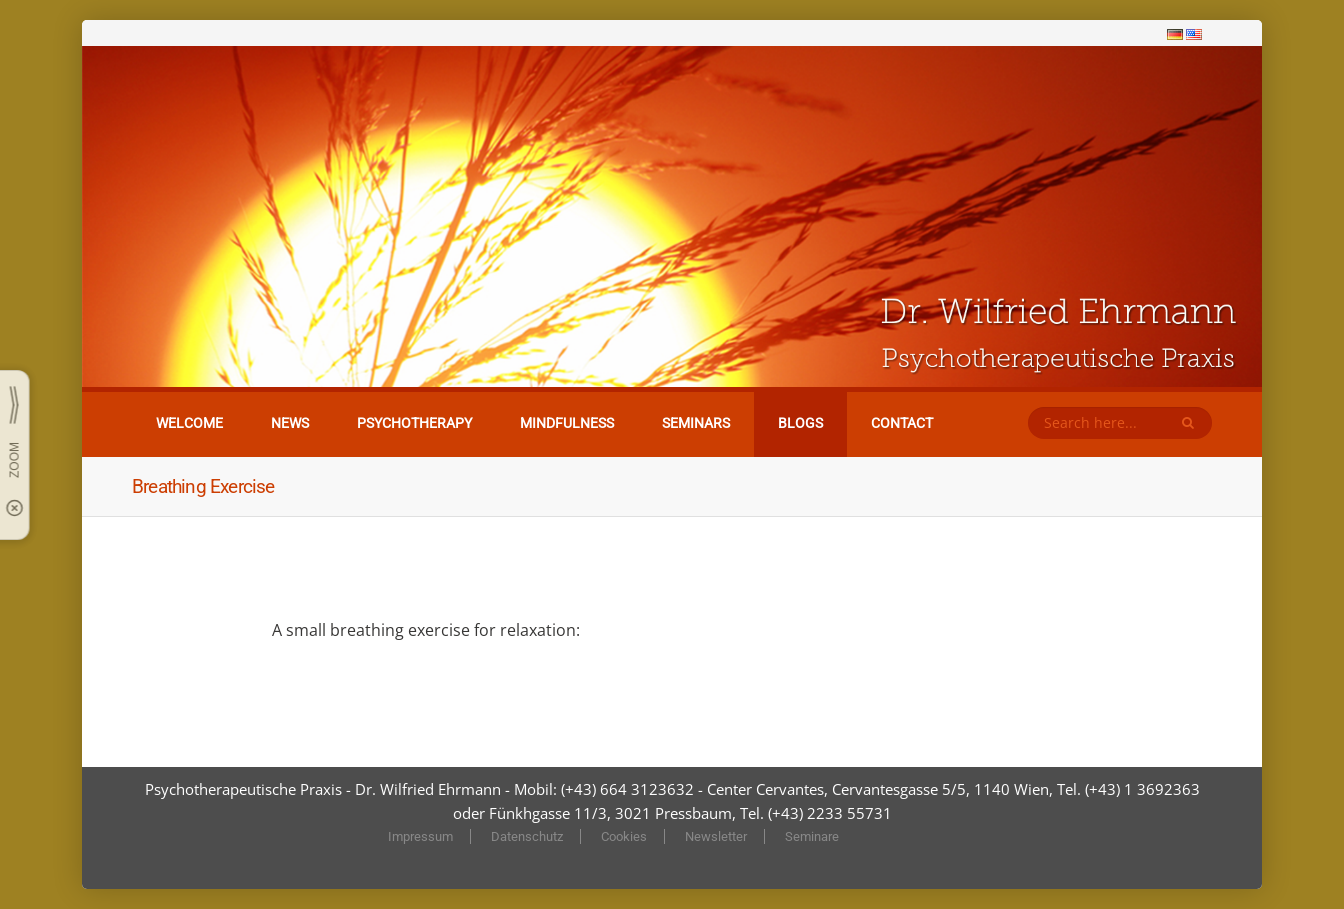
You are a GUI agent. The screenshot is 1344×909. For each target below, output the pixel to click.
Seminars (696, 423)
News (290, 423)
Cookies (624, 836)
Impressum (420, 836)
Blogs (800, 423)
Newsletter (716, 836)
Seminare (812, 836)
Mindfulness (567, 423)
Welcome (189, 423)
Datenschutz (527, 836)
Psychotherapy (414, 423)
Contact (902, 423)
